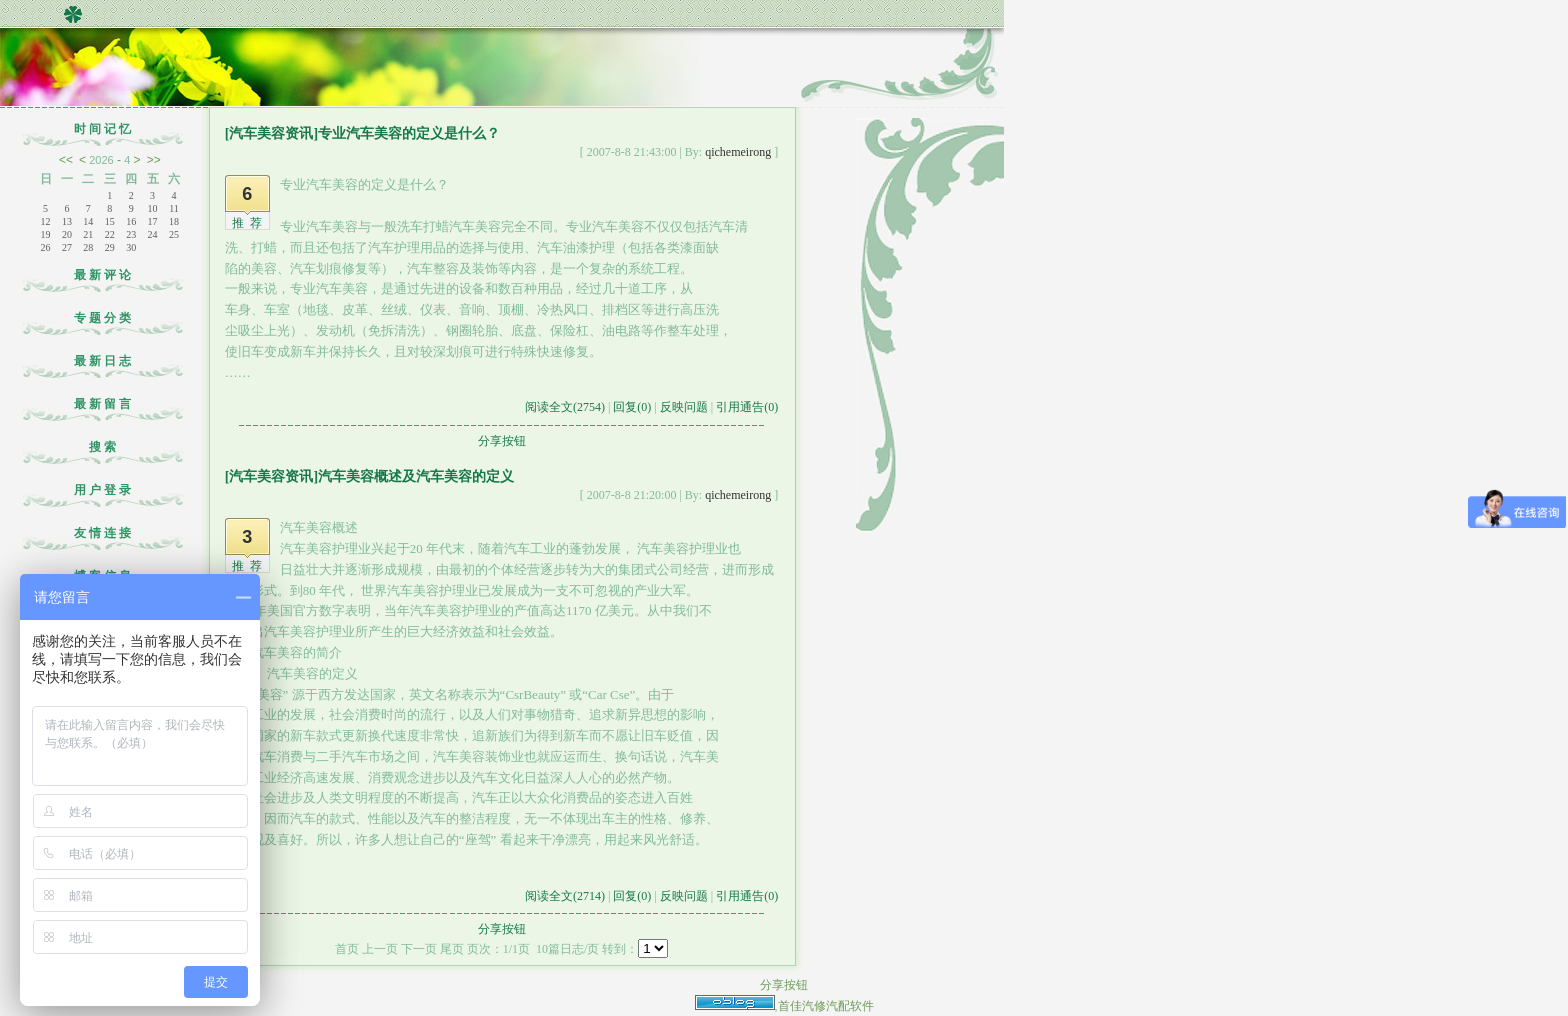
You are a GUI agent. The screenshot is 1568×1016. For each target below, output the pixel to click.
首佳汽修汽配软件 (826, 1006)
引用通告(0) (747, 407)
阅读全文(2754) (565, 407)
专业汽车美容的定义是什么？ (409, 133)
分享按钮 (502, 441)
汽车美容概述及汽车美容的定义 (416, 476)
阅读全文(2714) (565, 896)
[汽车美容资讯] (271, 133)
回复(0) (632, 407)
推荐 (250, 223)
